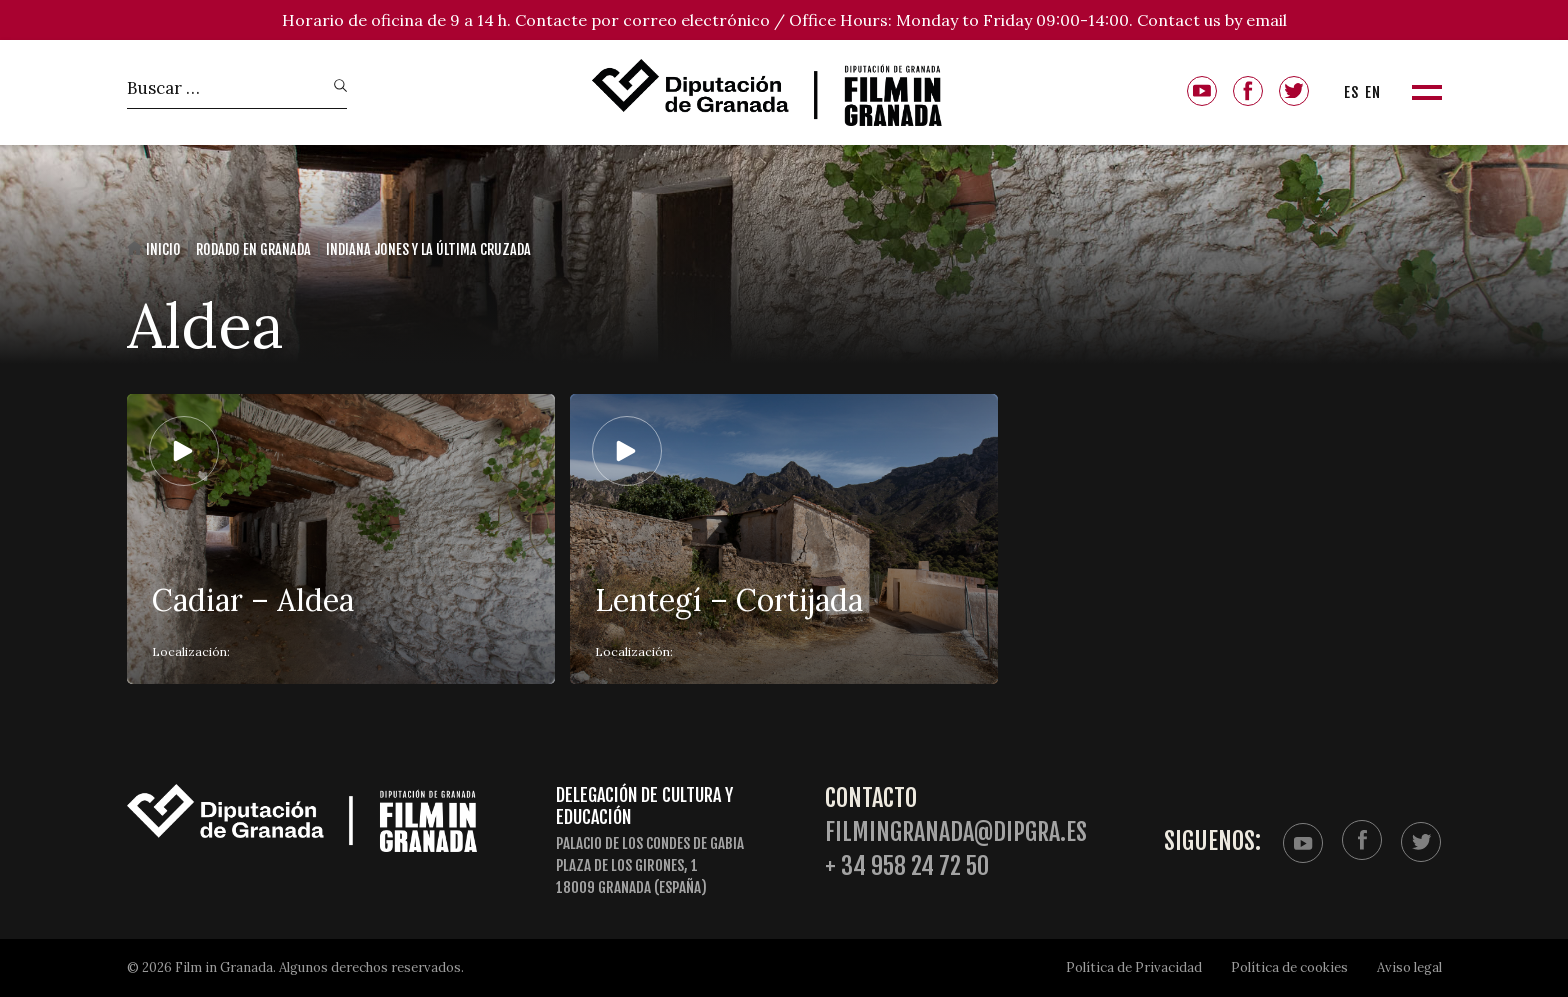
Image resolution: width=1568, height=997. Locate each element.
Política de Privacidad (1134, 967)
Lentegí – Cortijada (729, 600)
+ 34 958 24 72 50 (907, 866)
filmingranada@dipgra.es (956, 832)
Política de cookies (1289, 967)
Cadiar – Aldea (253, 600)
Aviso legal (1409, 967)
